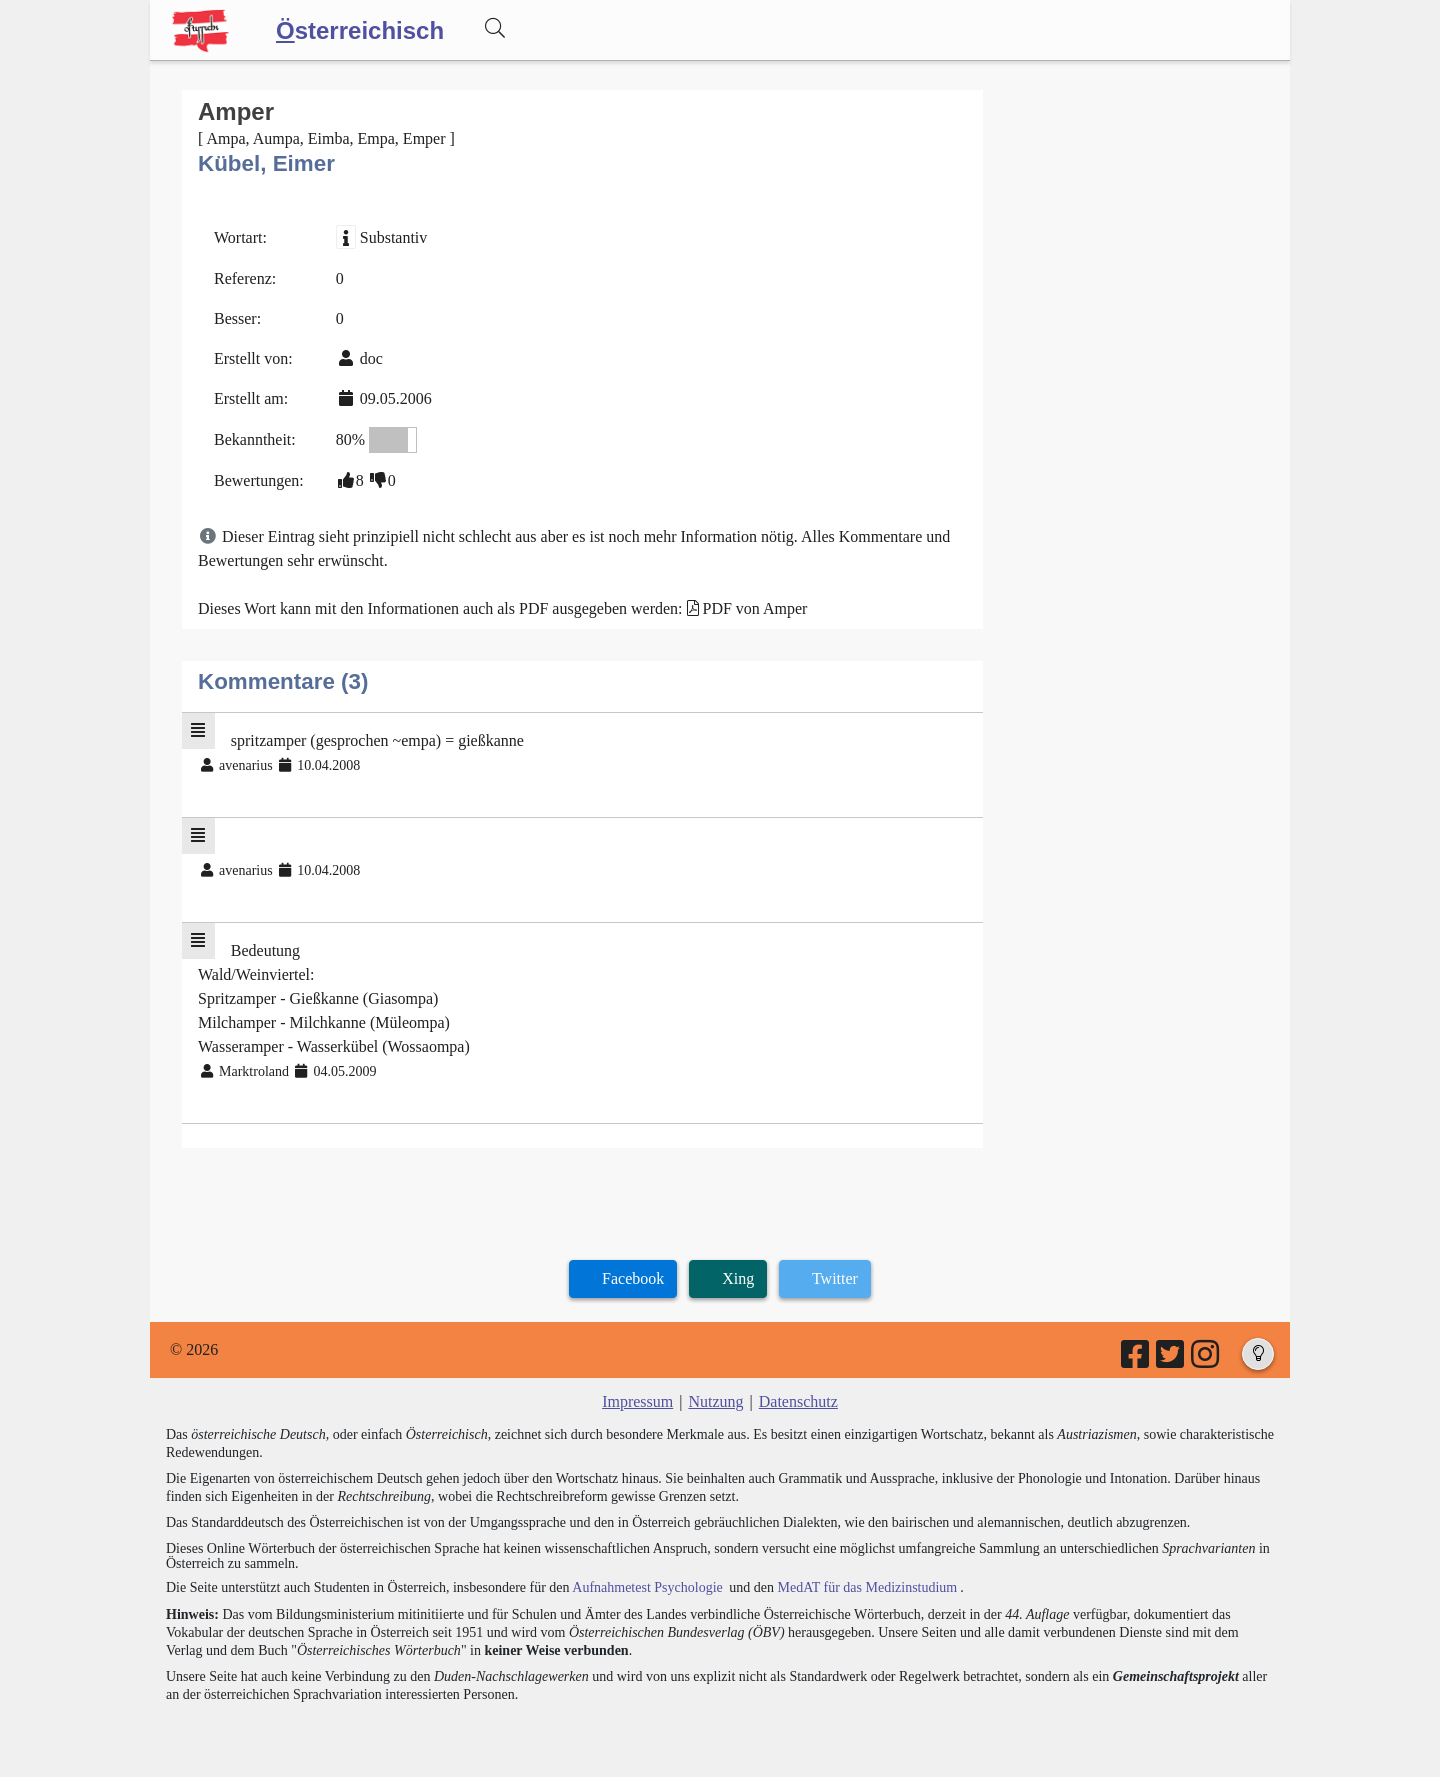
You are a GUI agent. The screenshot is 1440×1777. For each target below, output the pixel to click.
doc (371, 358)
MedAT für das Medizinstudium (867, 1587)
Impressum (637, 1401)
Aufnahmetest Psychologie (647, 1587)
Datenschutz (798, 1401)
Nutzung (715, 1401)
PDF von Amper (755, 608)
